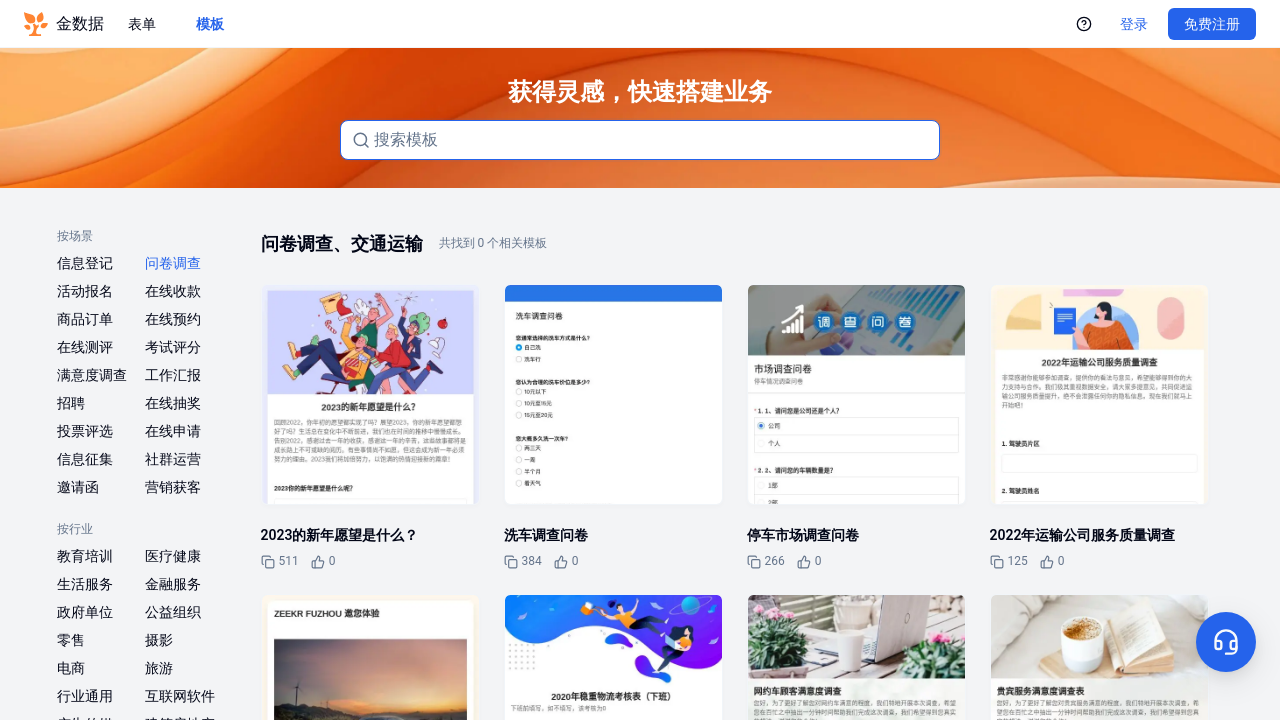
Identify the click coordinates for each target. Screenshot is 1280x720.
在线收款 (173, 291)
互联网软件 (180, 696)
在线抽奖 (173, 403)
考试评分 (173, 347)
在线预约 (173, 319)
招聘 (71, 403)
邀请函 (78, 487)
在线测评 (85, 347)
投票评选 (85, 431)
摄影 (159, 640)
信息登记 (85, 263)
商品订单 (85, 319)
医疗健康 (173, 556)
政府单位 (85, 612)
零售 (71, 640)
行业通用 (85, 696)
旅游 (159, 668)
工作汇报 (173, 375)
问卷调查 (173, 263)
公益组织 (173, 612)
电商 (71, 668)
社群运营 (173, 459)
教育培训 (85, 556)
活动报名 (85, 291)
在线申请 (173, 431)
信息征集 (85, 459)
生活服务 (85, 584)
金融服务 (173, 584)
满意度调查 (92, 375)
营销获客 (173, 487)
